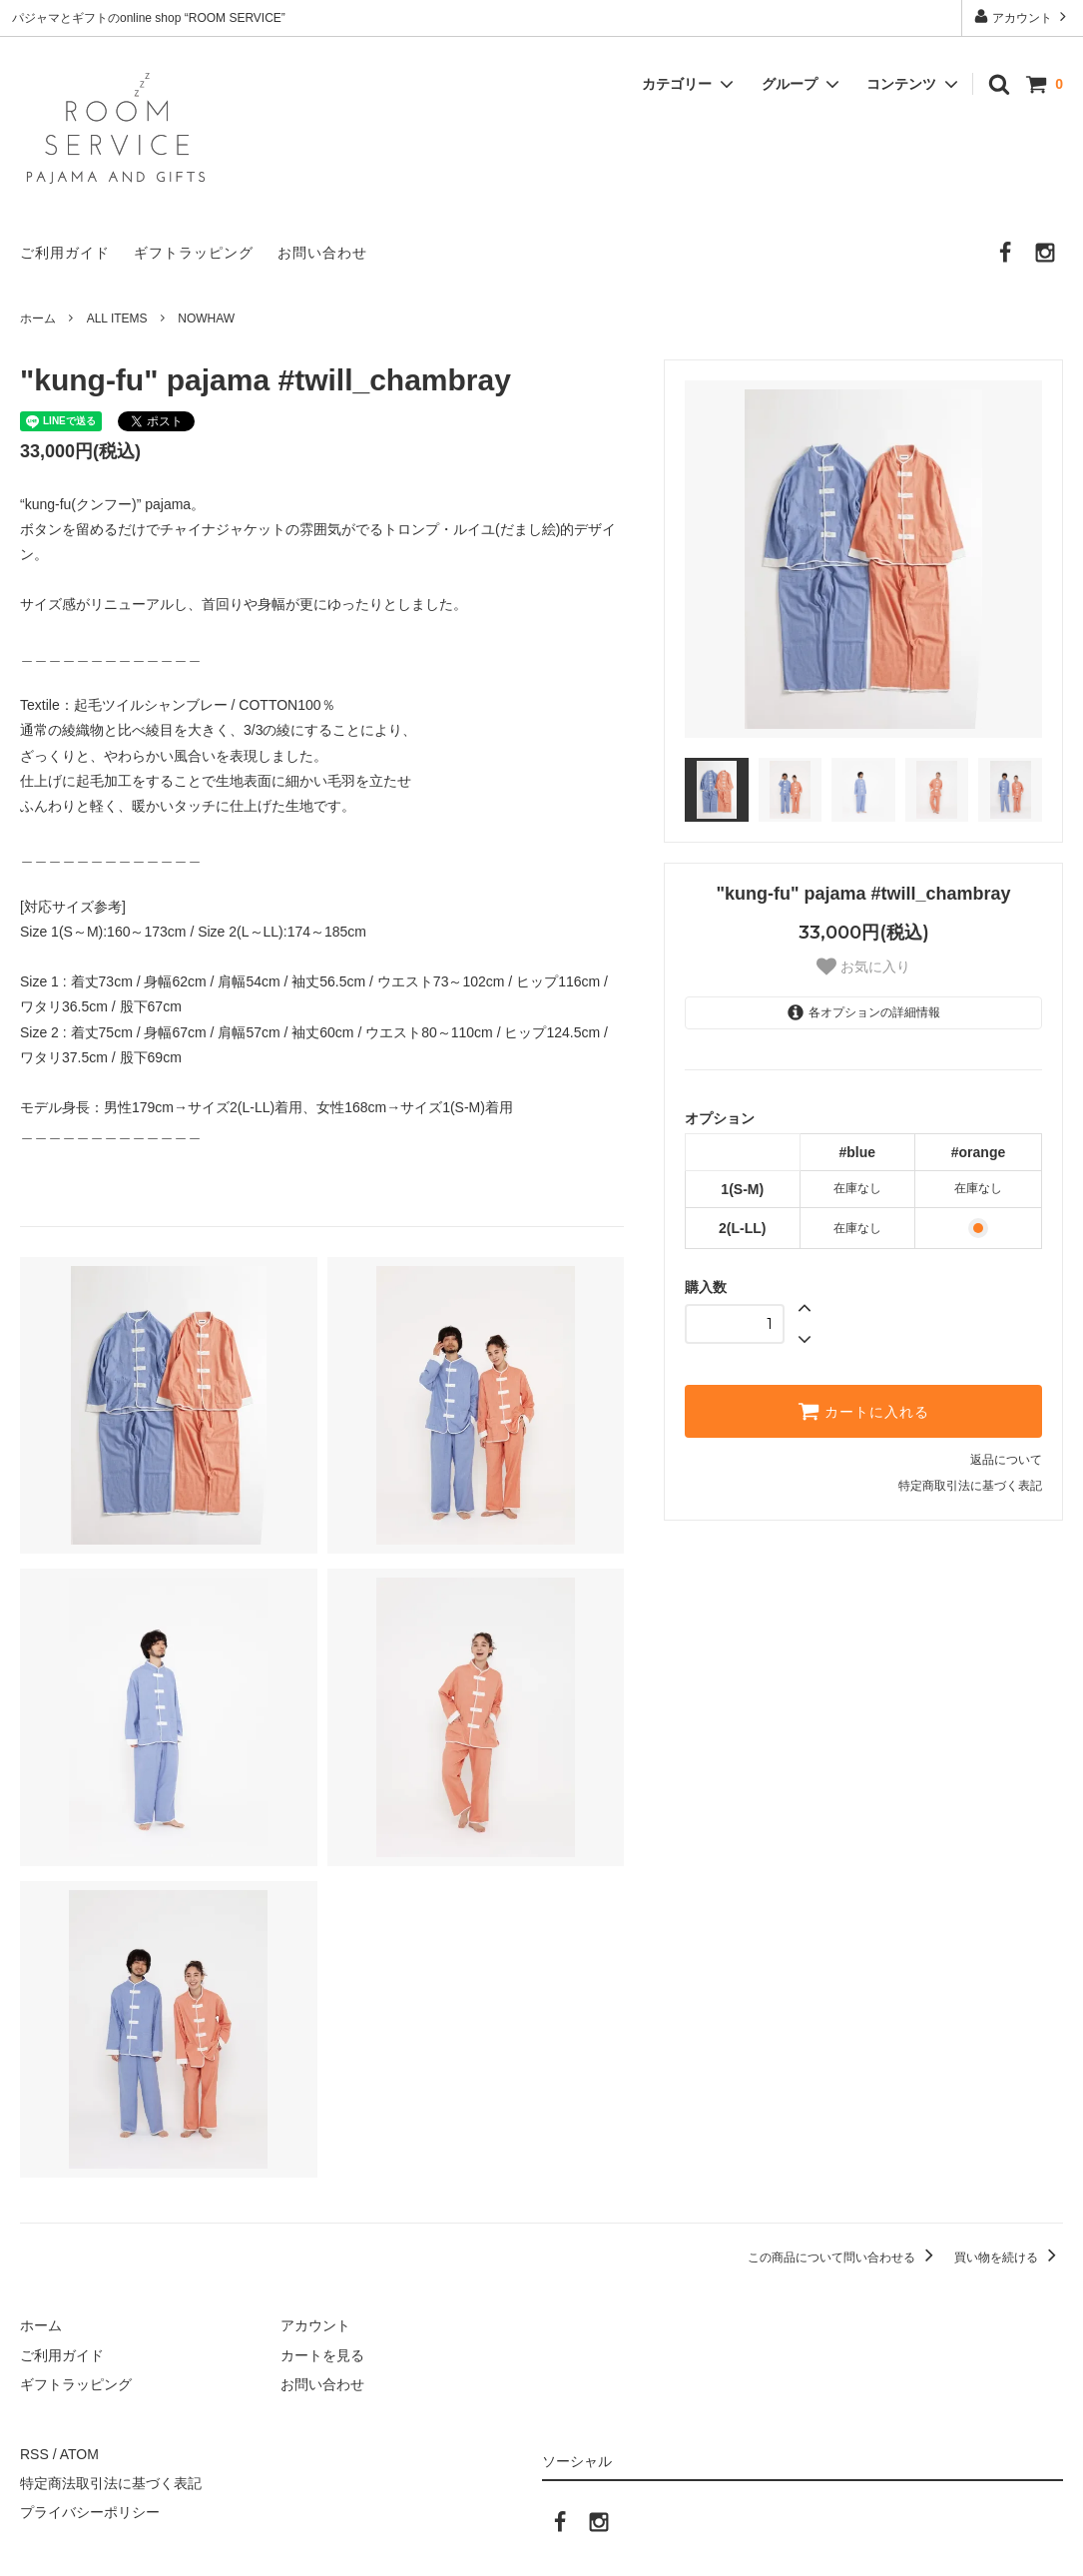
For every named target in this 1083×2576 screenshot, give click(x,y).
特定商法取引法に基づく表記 (111, 2483)
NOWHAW (206, 318)
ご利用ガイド (65, 253)
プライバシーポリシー (90, 2512)
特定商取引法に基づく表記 (970, 1486)
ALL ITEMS (117, 318)
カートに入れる (863, 1411)
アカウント (1022, 16)
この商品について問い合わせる (844, 2257)
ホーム (38, 318)
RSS (34, 2454)
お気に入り (863, 966)
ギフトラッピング (194, 253)
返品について (1006, 1460)
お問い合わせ (322, 253)
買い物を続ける (1008, 2257)
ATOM (79, 2454)
